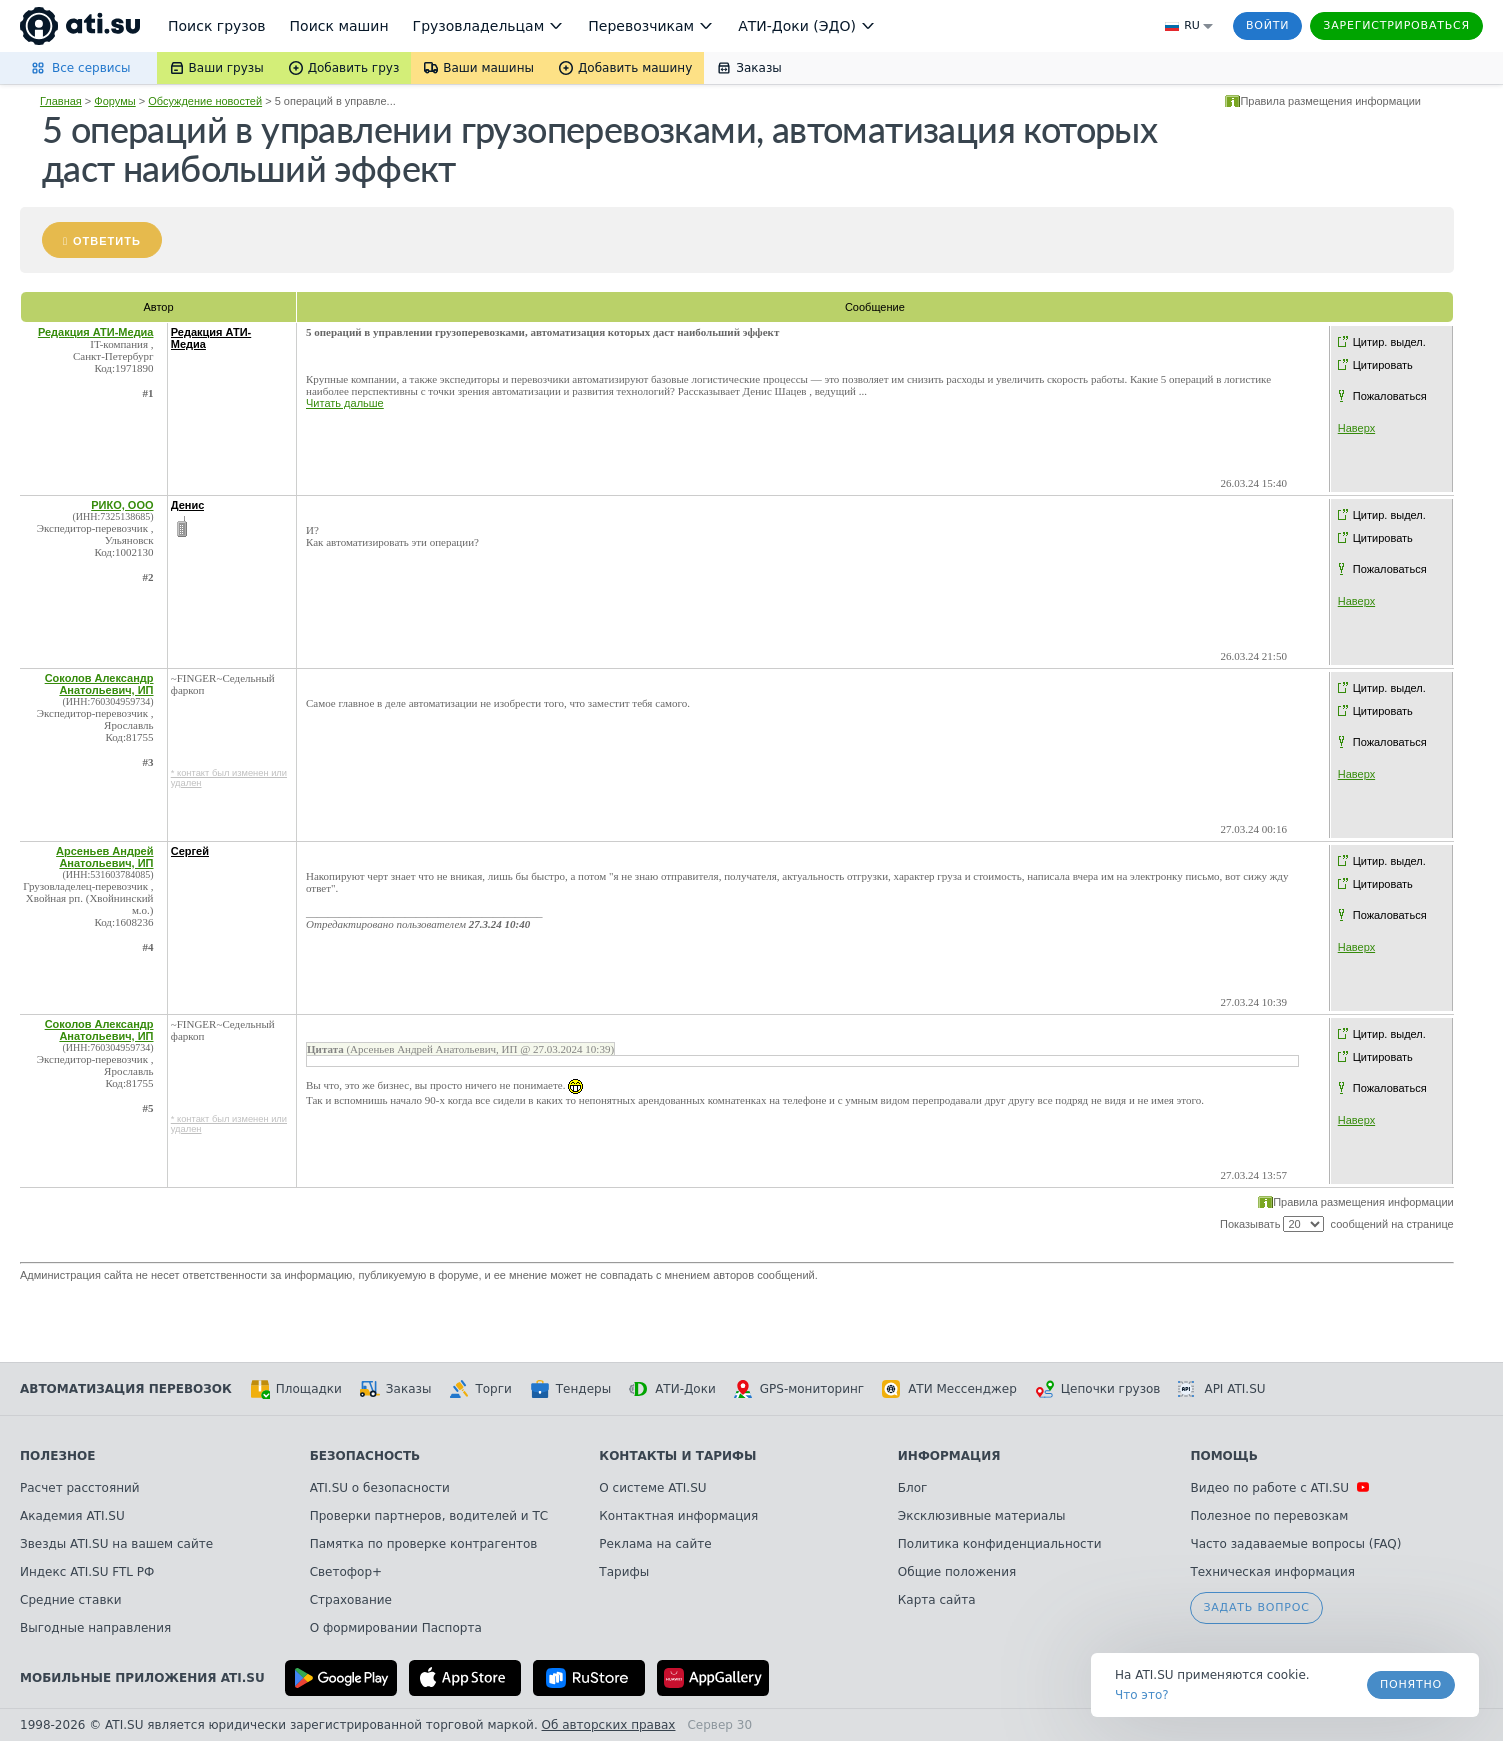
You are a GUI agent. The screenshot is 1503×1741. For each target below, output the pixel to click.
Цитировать (1383, 365)
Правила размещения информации (1330, 101)
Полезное (57, 1456)
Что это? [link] (1142, 1695)
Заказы (396, 1389)
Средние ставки (71, 1600)
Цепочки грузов (1098, 1389)
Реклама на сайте (655, 1544)
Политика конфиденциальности (1000, 1544)
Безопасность (365, 1456)
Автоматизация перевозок (126, 1389)
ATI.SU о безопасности (380, 1488)
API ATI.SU (1221, 1389)
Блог (913, 1488)
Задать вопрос (1256, 1607)
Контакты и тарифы (677, 1456)
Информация (949, 1456)
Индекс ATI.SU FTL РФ (87, 1572)
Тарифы (624, 1572)
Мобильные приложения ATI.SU (142, 1678)
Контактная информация (678, 1516)
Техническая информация (1272, 1572)
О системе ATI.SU (652, 1488)
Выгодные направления (95, 1628)
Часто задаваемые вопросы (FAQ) (1295, 1544)
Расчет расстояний (80, 1488)
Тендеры (570, 1389)
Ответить (107, 241)
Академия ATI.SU (72, 1516)
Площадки (296, 1389)
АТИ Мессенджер (949, 1389)
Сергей (190, 851)
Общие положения (957, 1572)
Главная (61, 101)
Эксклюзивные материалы (982, 1516)
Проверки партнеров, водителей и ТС (429, 1516)
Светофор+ (346, 1572)
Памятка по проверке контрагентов (424, 1544)
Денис (188, 505)
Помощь (1223, 1456)
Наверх (1356, 428)
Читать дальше (345, 403)
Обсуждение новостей (205, 101)
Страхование (351, 1600)
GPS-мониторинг (799, 1389)
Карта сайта (937, 1600)
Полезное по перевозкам (1269, 1516)
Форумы (114, 101)
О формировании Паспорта (396, 1628)
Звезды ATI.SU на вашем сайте (116, 1544)
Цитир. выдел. (1389, 342)
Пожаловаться (1390, 396)
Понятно (1411, 1684)
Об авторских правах (609, 1725)
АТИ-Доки (672, 1389)
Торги (480, 1389)
